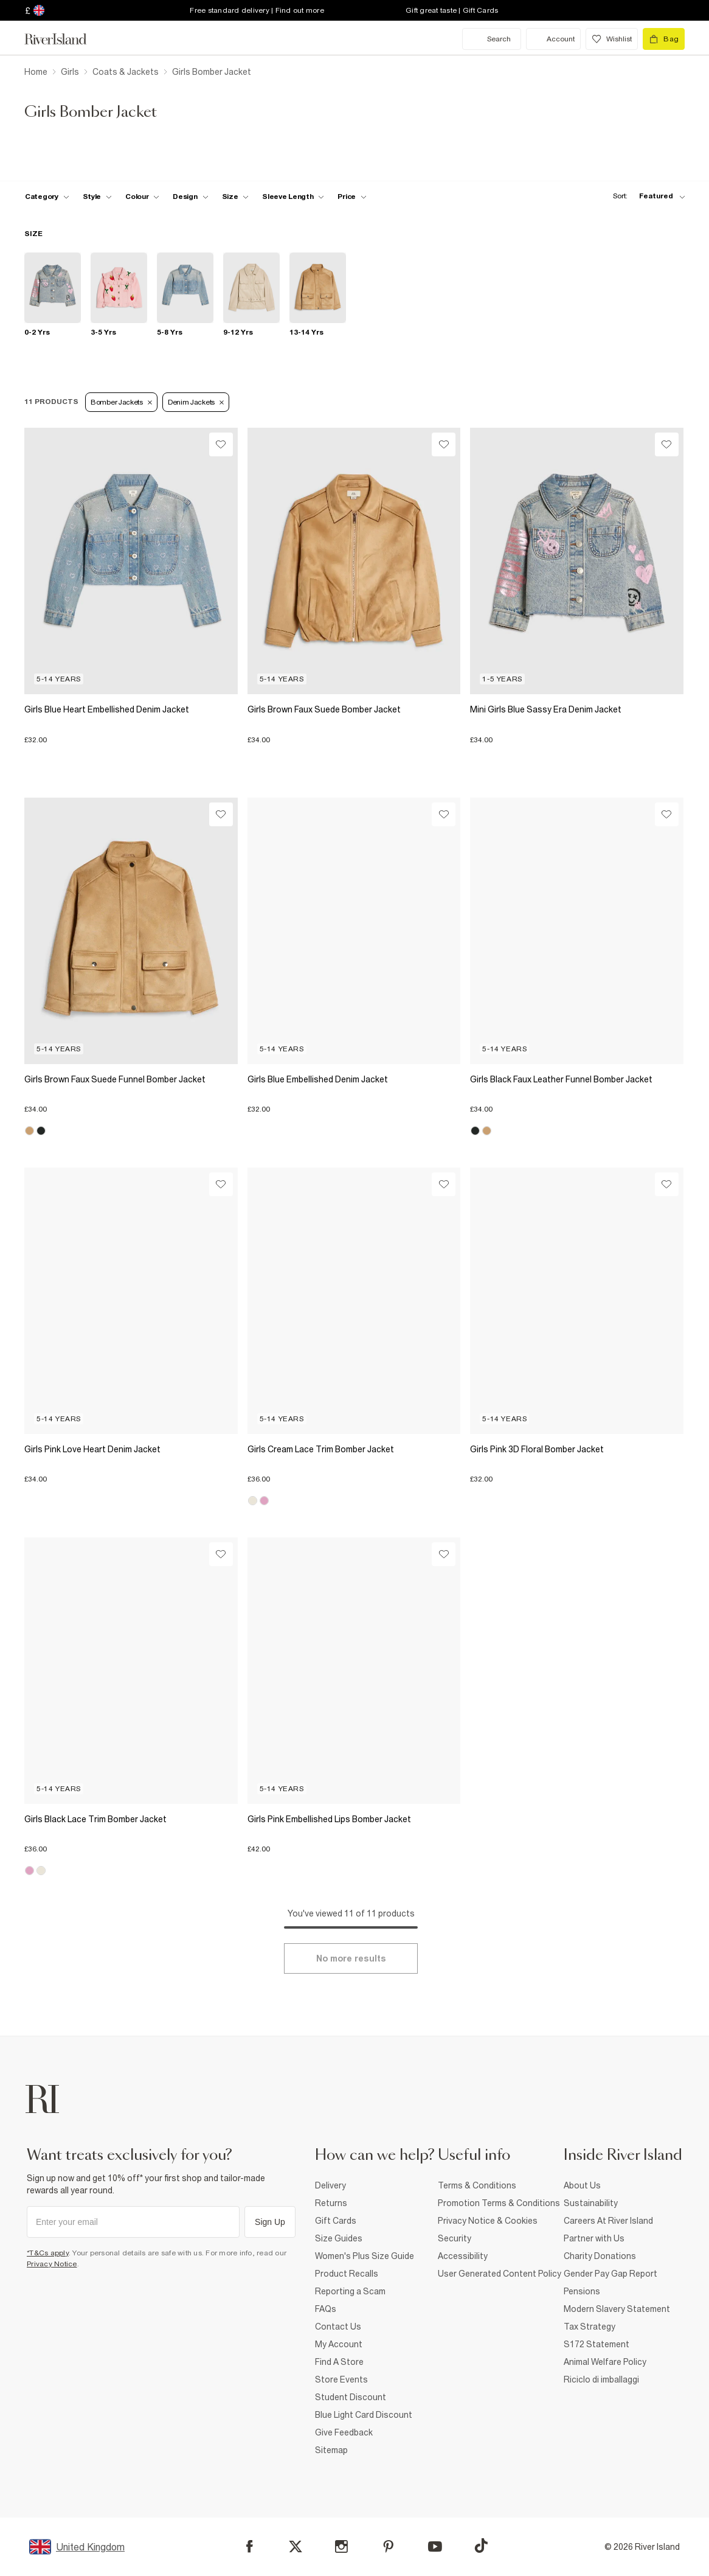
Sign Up (270, 2222)
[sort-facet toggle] (646, 196)
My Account (338, 2344)
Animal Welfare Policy (605, 2362)
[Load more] (351, 1958)
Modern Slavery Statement (617, 2309)
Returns (331, 2203)
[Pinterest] (388, 2546)
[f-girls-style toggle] (97, 196)
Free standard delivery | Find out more (257, 10)
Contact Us (338, 2326)
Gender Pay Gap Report (610, 2273)
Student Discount (350, 2397)
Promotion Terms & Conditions (499, 2203)
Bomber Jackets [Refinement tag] (121, 402)
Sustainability (591, 2203)
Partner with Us (594, 2238)
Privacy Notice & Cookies (488, 2221)
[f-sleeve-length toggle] (293, 196)
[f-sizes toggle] (235, 196)
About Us (582, 2185)
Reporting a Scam (350, 2291)
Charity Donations (600, 2256)
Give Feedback (344, 2432)
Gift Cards (335, 2221)
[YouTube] (435, 2546)
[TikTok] (481, 2545)
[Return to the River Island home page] (64, 39)
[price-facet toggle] (352, 196)
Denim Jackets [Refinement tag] (196, 402)
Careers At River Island (608, 2221)
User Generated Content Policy (499, 2273)
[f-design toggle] (190, 196)
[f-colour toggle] (142, 196)
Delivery (330, 2185)
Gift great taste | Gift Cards (452, 10)
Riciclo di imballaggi (601, 2379)
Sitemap (331, 2450)
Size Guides (338, 2238)
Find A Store (339, 2362)
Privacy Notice (52, 2264)
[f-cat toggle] (47, 196)
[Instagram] (341, 2546)
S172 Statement (596, 2344)
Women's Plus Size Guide (364, 2256)
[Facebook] (249, 2546)
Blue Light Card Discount (363, 2415)
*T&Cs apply (48, 2253)
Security (454, 2238)
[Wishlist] (221, 444)
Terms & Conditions (477, 2185)
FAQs (325, 2309)
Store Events (341, 2379)
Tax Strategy (589, 2326)
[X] (295, 2546)
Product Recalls (346, 2273)
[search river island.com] (491, 39)
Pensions (582, 2291)
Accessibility (463, 2256)
